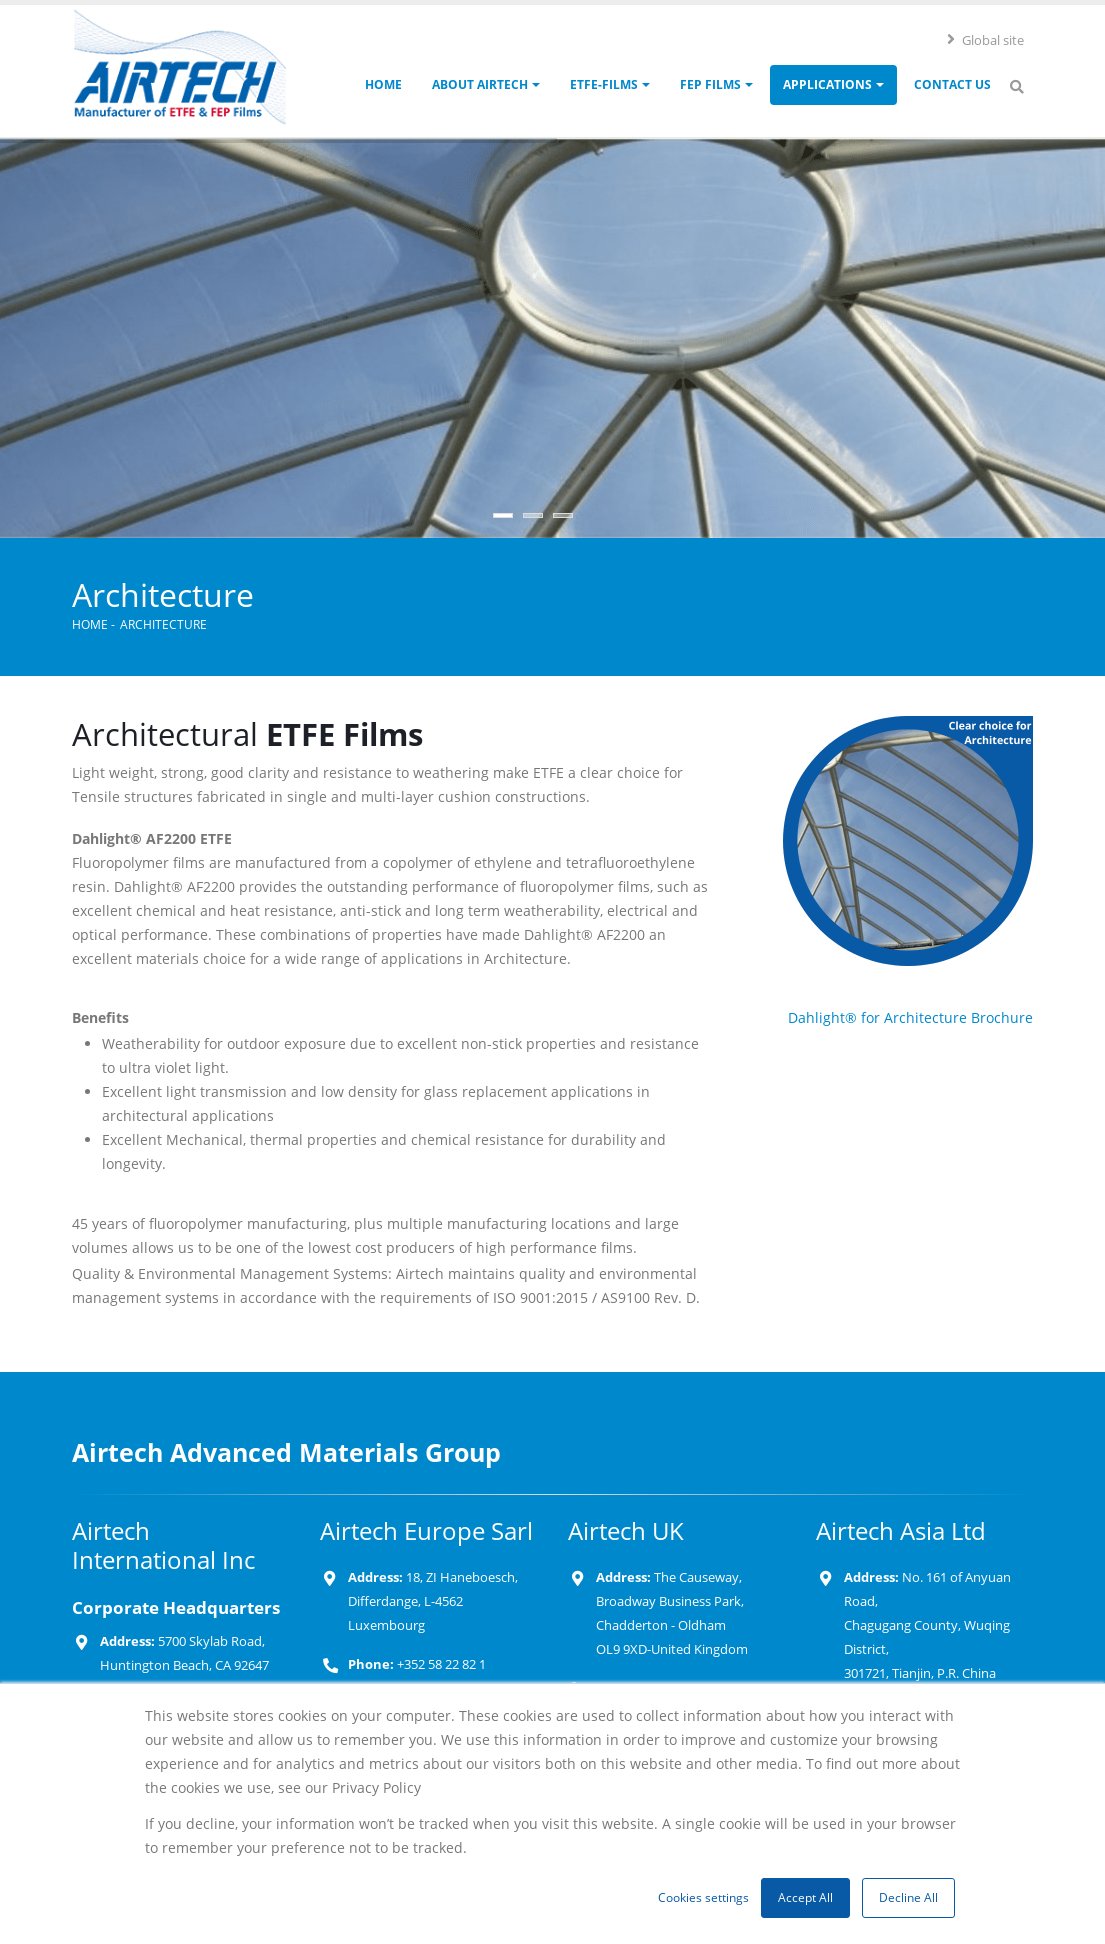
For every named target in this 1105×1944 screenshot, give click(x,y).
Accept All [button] (805, 1897)
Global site (985, 40)
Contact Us (952, 84)
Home (383, 84)
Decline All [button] (908, 1897)
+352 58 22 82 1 (440, 1664)
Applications (827, 84)
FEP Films (710, 84)
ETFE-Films (604, 84)
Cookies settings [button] (703, 1897)
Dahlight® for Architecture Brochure (910, 1017)
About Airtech (480, 84)
